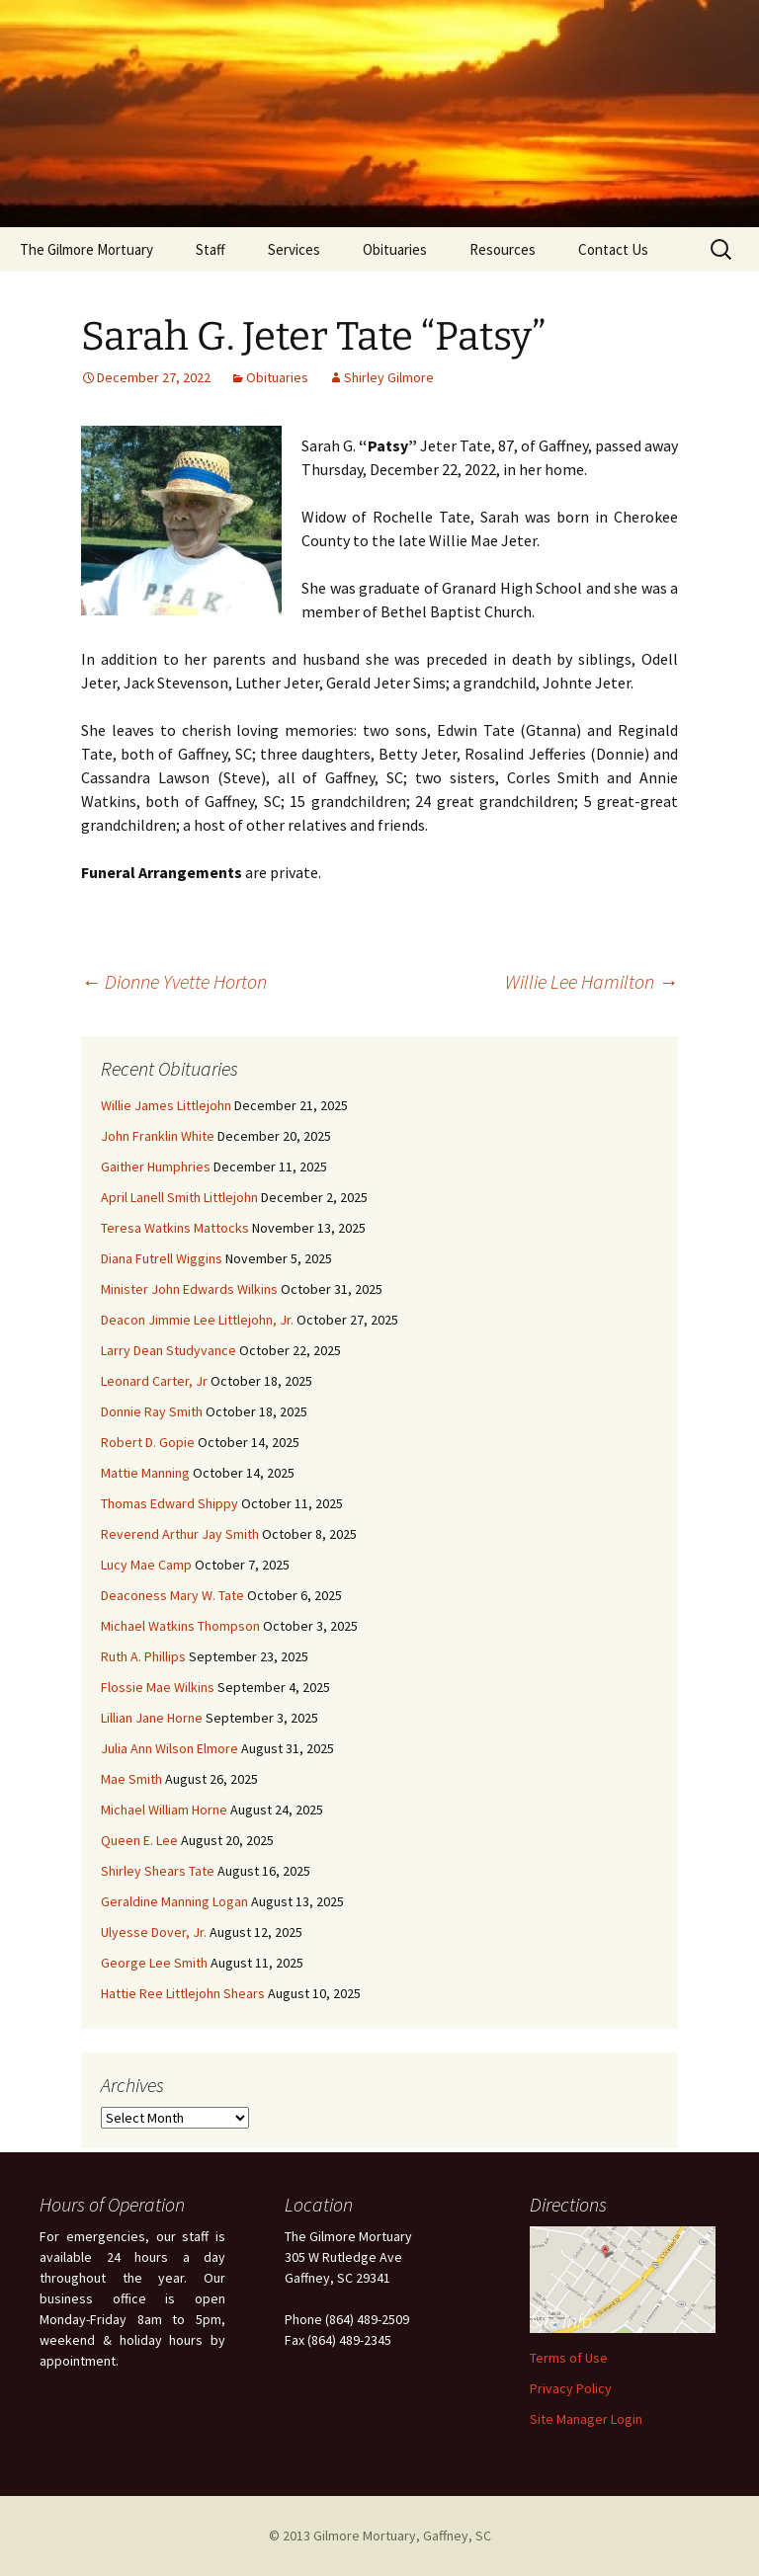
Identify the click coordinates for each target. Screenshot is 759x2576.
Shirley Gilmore (389, 377)
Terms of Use (569, 2358)
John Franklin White (157, 1136)
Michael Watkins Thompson (180, 1626)
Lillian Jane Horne (152, 1718)
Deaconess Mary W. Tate (172, 1595)
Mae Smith (131, 1779)
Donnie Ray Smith (152, 1411)
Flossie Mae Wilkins (157, 1687)
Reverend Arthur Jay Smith (180, 1534)
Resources (502, 249)
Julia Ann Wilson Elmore (169, 1748)
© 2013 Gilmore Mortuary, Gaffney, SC (380, 2535)
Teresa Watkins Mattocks (175, 1228)
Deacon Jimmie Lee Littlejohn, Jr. (197, 1319)
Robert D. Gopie (148, 1442)
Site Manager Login (586, 2419)
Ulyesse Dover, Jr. (154, 1932)
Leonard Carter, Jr (154, 1381)
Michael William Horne (164, 1809)
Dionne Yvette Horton (174, 981)
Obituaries (395, 249)
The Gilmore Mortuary (86, 249)
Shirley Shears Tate (157, 1871)
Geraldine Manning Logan (174, 1901)
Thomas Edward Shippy (169, 1503)
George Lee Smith (154, 1963)
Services (294, 249)
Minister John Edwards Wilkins (189, 1289)
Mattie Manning (145, 1473)
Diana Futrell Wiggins (161, 1258)
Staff (210, 249)
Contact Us (613, 249)
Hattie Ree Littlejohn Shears (183, 1993)
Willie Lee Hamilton (591, 981)
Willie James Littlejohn (166, 1105)
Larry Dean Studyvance (168, 1350)
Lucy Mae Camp (146, 1564)
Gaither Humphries (156, 1166)
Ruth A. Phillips (143, 1656)
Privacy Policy (571, 2388)
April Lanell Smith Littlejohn (179, 1197)
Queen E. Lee (139, 1840)
